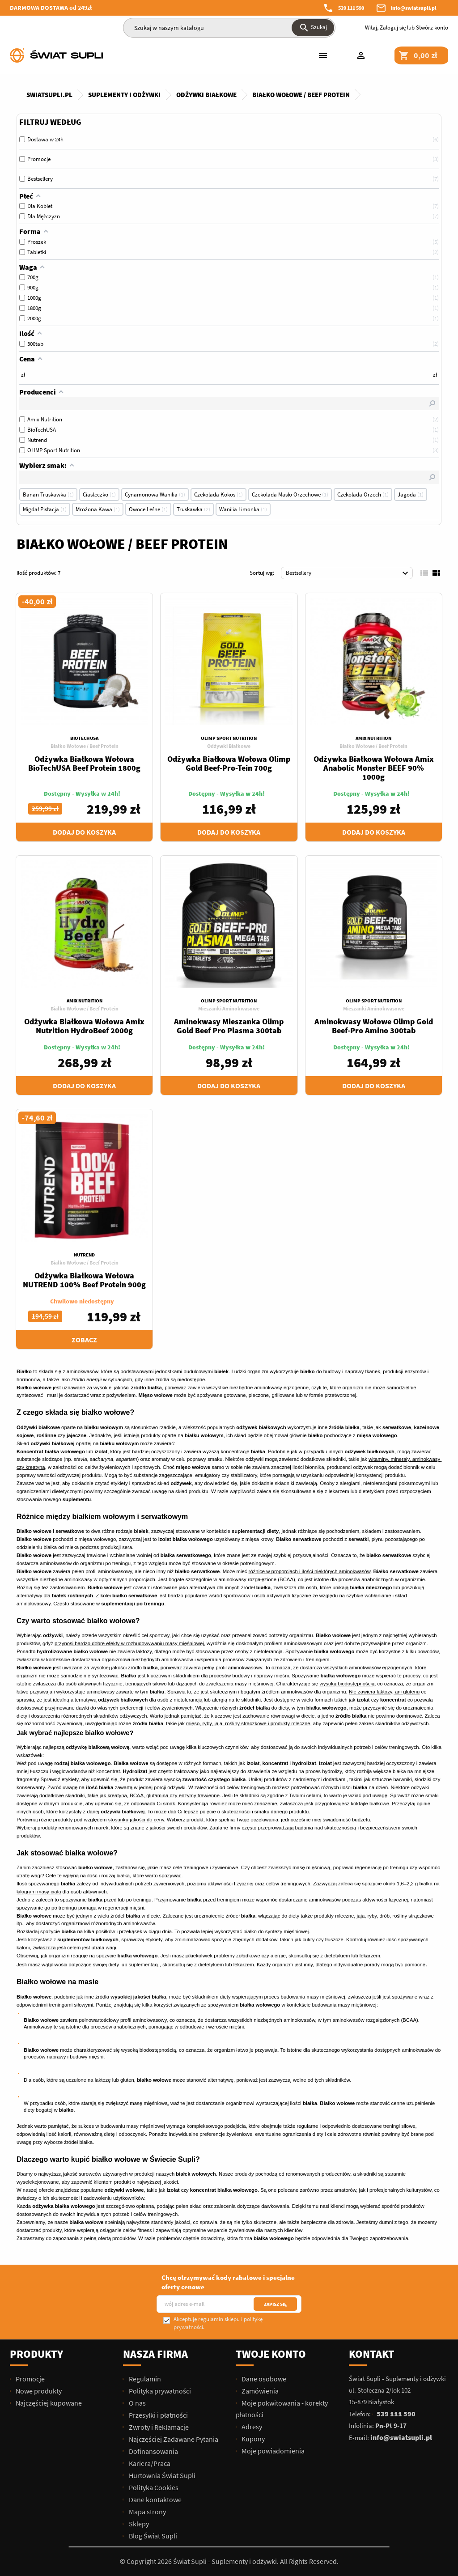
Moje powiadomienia (272, 2450)
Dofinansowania (152, 2451)
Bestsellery (348, 573)
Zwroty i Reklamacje (158, 2427)
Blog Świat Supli (152, 2535)
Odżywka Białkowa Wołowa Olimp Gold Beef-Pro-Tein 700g (228, 763)
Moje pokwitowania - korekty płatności (282, 2408)
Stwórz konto (432, 27)
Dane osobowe (263, 2378)
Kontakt (371, 2354)
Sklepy (138, 2523)
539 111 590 (351, 7)
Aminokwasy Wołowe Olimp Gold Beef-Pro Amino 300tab (373, 1025)
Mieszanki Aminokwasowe (228, 1008)
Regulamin (144, 2378)
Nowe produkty (38, 2390)
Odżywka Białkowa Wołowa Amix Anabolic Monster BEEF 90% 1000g (374, 768)
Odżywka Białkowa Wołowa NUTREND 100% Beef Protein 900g (84, 1280)
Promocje (29, 2378)
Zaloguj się (393, 27)
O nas (136, 2402)
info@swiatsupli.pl (414, 7)
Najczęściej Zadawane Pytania (172, 2439)
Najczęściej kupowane (48, 2402)
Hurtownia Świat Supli (161, 2475)
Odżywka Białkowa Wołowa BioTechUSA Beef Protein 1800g (84, 763)
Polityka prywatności (159, 2390)
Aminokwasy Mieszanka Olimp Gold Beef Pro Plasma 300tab (229, 1025)
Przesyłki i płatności (157, 2414)
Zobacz (84, 1339)
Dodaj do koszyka (84, 832)
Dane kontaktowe (154, 2499)
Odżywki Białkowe (228, 746)
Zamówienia (259, 2390)
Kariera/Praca (148, 2463)
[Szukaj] (229, 28)
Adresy (251, 2426)
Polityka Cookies (152, 2487)
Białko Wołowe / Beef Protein (85, 746)
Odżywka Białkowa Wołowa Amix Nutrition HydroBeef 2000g (84, 1025)
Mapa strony (146, 2511)
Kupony (252, 2438)
